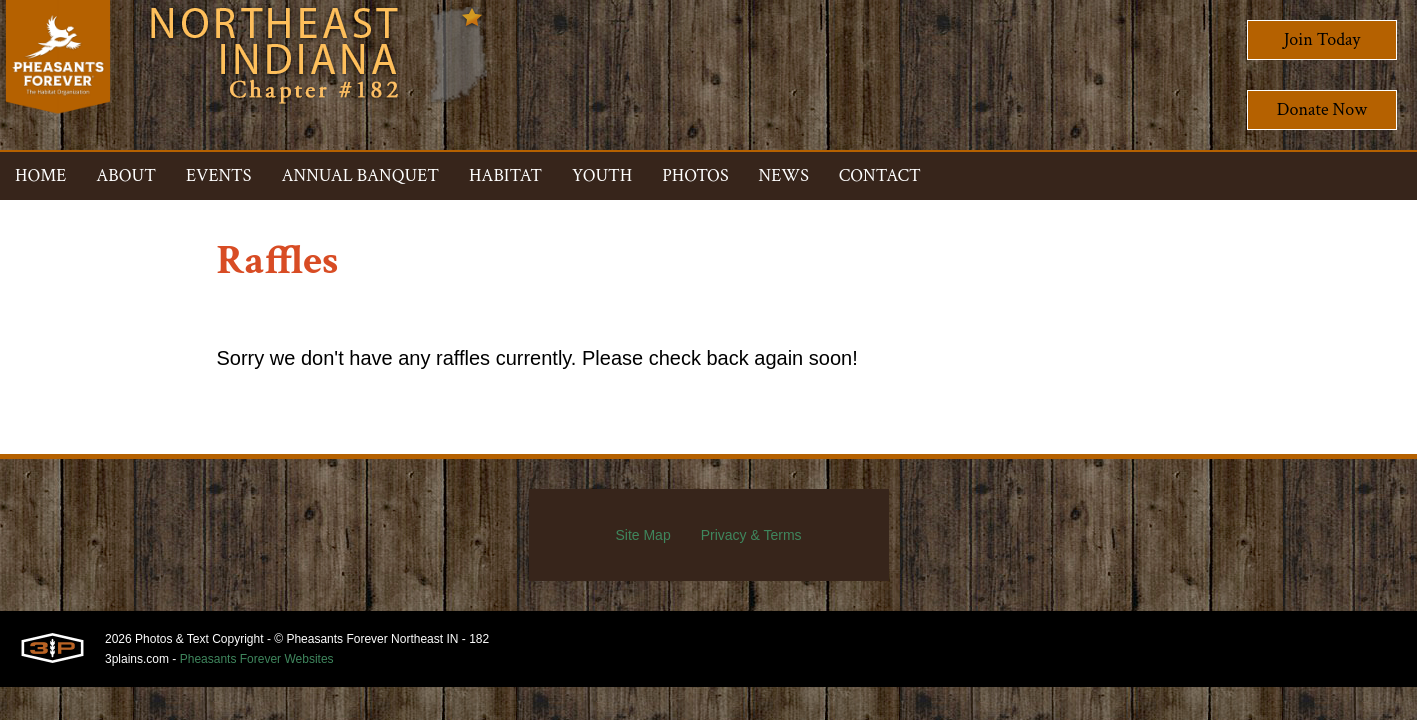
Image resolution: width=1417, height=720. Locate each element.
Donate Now (1322, 109)
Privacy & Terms (751, 535)
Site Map (642, 535)
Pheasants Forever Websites (257, 659)
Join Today (1322, 39)
